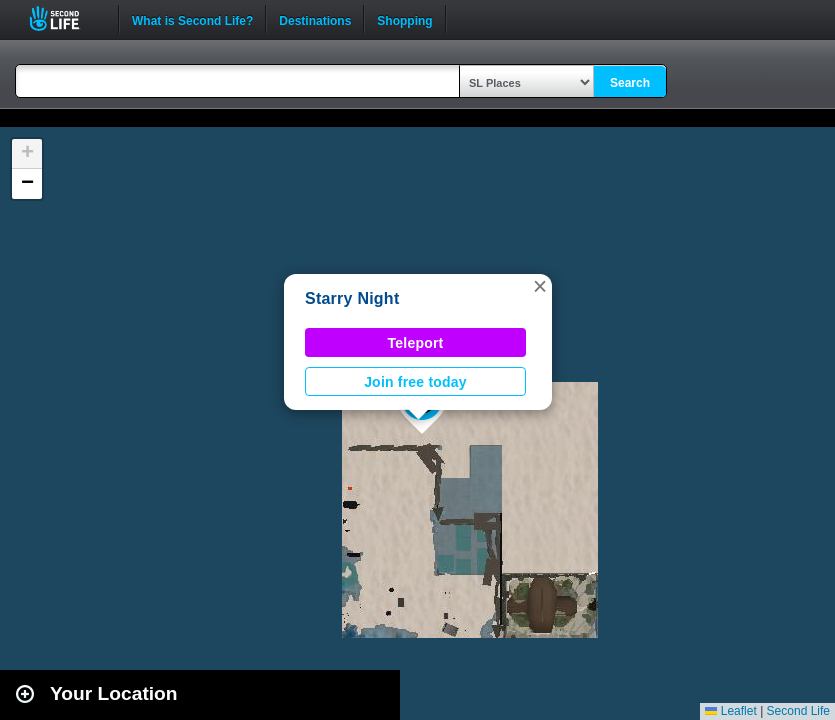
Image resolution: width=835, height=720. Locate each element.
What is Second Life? (192, 19)
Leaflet (730, 711)
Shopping (404, 19)
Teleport (416, 343)
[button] (540, 286)
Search (630, 83)
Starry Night (352, 298)
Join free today (415, 382)
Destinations (315, 19)
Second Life (65, 18)
